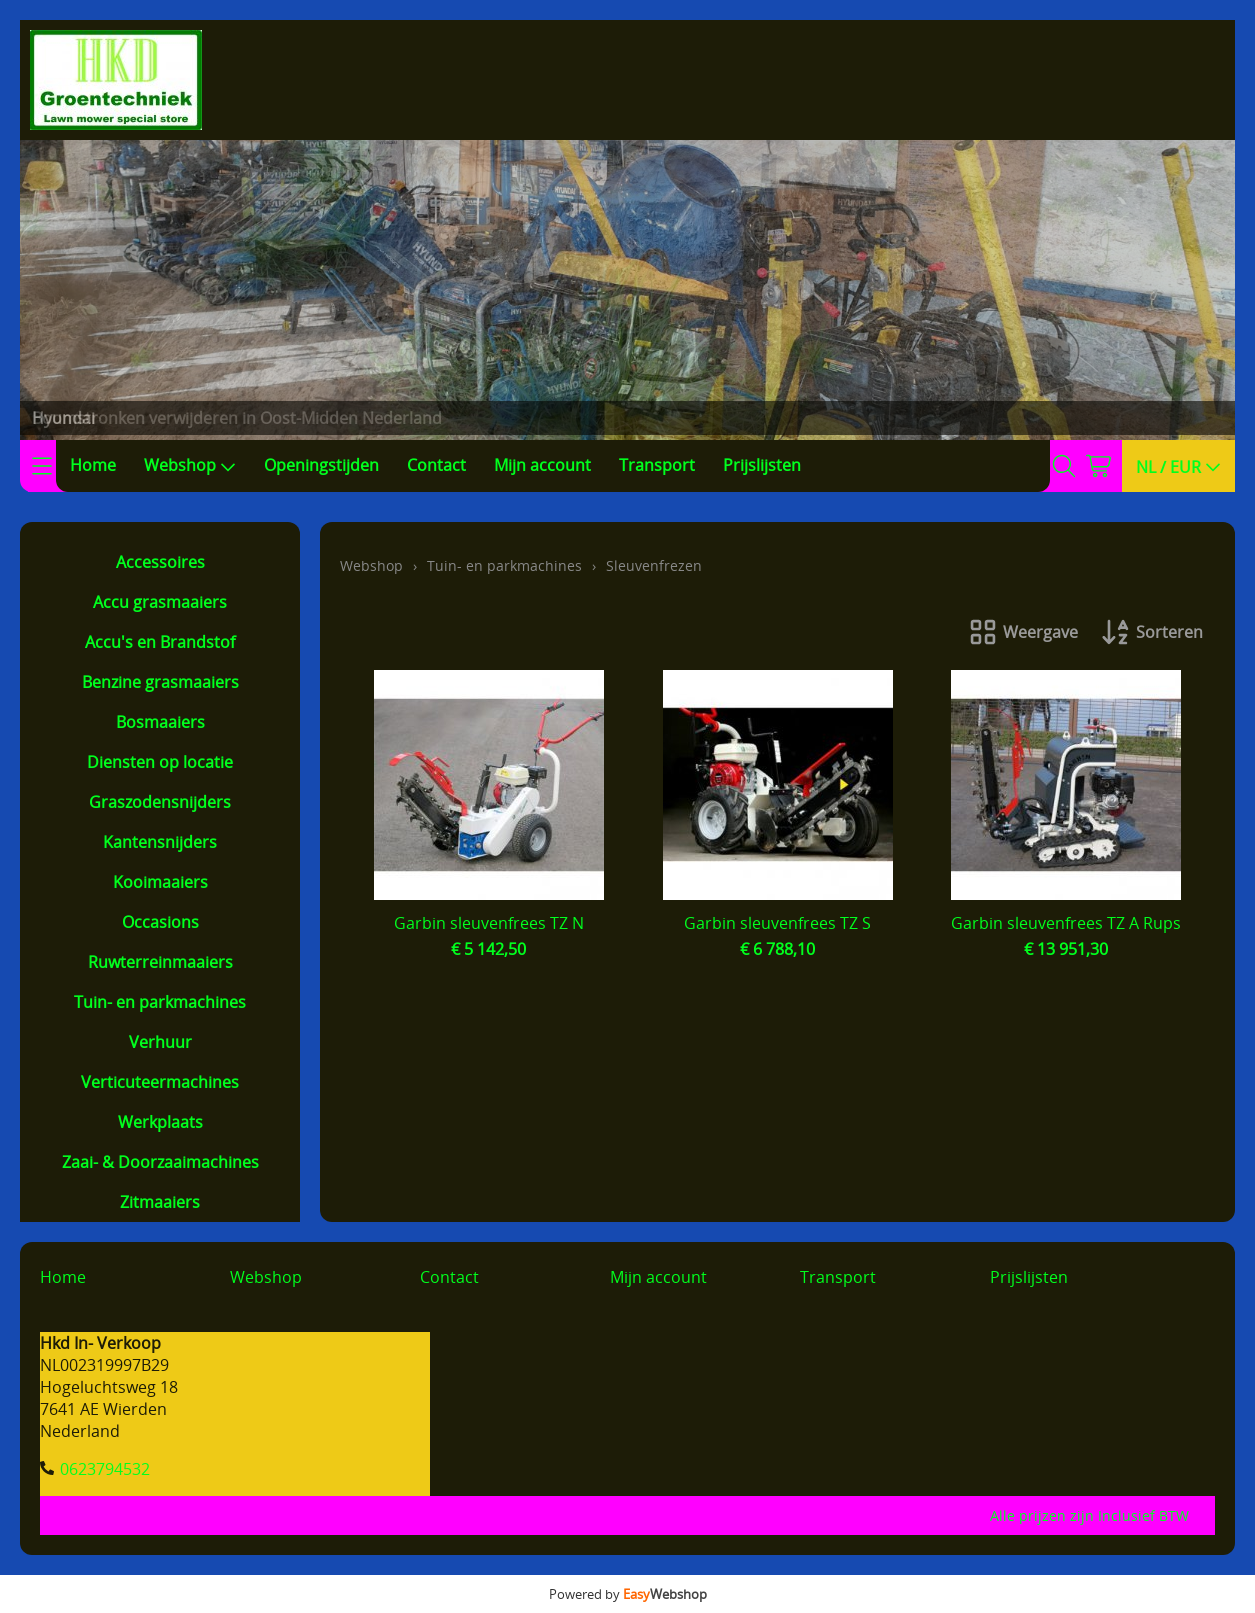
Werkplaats (160, 1122)
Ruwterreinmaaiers (160, 962)
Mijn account (542, 465)
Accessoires (160, 562)
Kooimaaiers (160, 882)
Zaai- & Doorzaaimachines (160, 1162)
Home (93, 465)
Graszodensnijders (160, 802)
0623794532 (105, 1469)
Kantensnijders (160, 842)
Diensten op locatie (160, 762)
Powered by (628, 1594)
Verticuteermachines (160, 1082)
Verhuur (160, 1042)
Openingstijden (321, 465)
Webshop (190, 465)
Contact (436, 465)
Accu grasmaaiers (160, 602)
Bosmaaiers (160, 722)
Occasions (160, 922)
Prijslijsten (762, 465)
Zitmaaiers (160, 1202)
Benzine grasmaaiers (160, 682)
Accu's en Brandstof (160, 642)
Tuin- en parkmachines (160, 1002)
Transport (657, 465)
